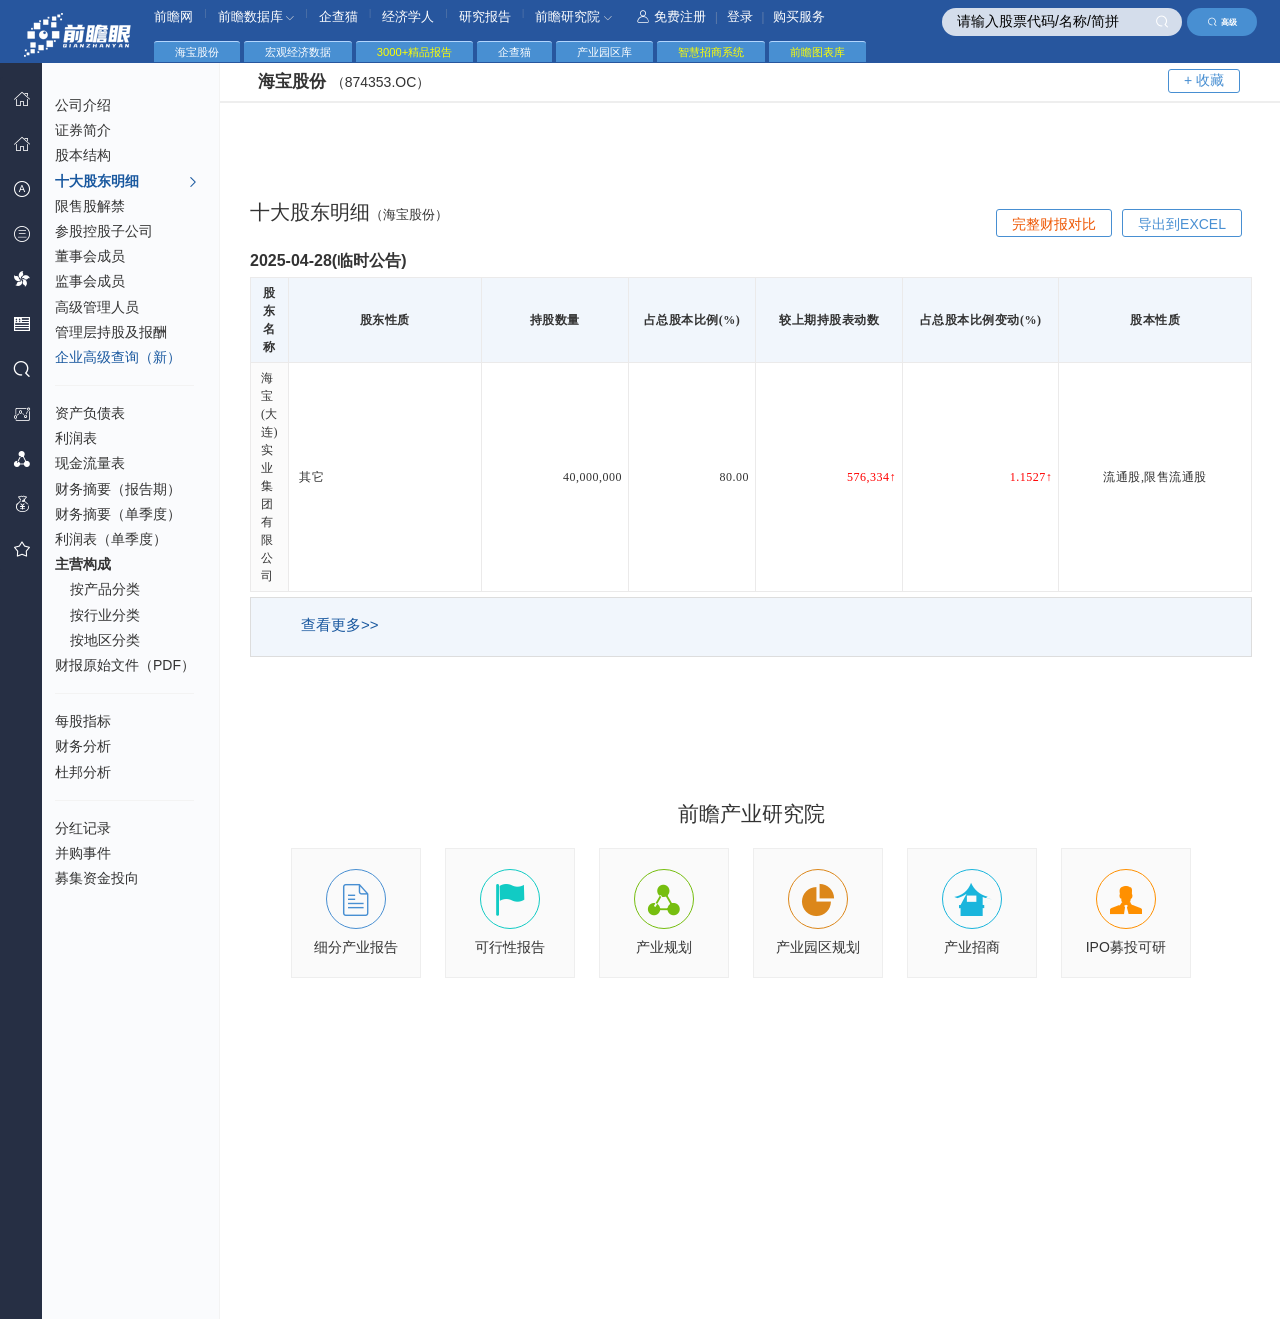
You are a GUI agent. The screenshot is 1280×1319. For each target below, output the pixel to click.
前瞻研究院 (573, 16)
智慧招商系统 (711, 52)
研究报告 (485, 16)
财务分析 (83, 746)
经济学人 (408, 16)
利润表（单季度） (111, 539)
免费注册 (671, 16)
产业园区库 (604, 52)
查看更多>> (340, 624)
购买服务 (799, 16)
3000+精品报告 (414, 52)
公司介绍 (83, 105)
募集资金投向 (97, 878)
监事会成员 (90, 281)
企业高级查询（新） (118, 357)
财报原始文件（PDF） (125, 665)
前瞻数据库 (256, 16)
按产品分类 (105, 589)
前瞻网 (173, 16)
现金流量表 (90, 463)
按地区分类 (105, 640)
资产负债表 (90, 413)
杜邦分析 (83, 772)
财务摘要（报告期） (118, 489)
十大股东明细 (126, 182)
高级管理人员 (97, 307)
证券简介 (83, 130)
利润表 (76, 438)
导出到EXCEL (1182, 224)
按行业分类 (105, 615)
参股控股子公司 (104, 231)
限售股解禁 (90, 206)
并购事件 (83, 853)
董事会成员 (90, 256)
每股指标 (83, 721)
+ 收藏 (1204, 80)
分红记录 (83, 828)
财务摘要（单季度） (118, 514)
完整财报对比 (1054, 224)
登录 (740, 16)
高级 (1222, 22)
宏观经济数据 (298, 52)
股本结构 (83, 155)
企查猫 (338, 16)
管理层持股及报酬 (111, 332)
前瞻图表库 (817, 52)
